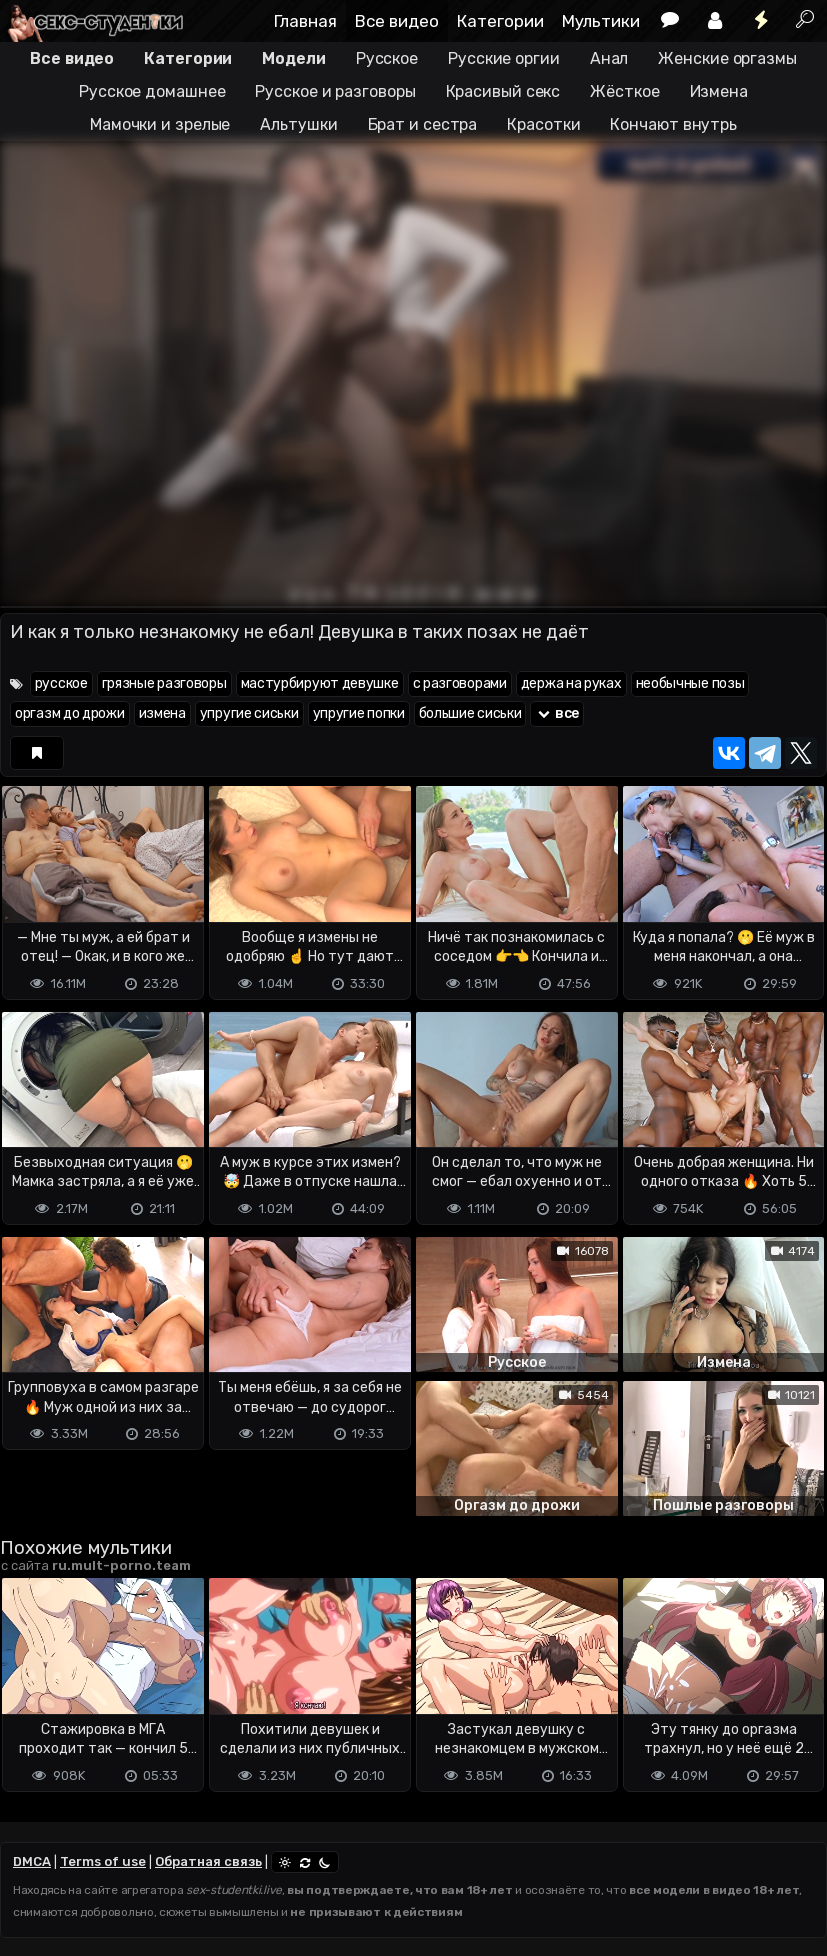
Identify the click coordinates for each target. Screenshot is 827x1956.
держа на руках (571, 683)
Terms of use (103, 1861)
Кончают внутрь (673, 124)
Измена (719, 91)
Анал (609, 58)
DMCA (32, 1861)
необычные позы (690, 683)
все (557, 713)
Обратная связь (208, 1861)
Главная (305, 21)
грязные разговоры (164, 683)
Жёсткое (624, 91)
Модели (293, 58)
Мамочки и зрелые (160, 124)
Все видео (397, 21)
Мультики (601, 21)
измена (162, 713)
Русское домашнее (152, 91)
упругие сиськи (249, 713)
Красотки (543, 124)
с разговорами (460, 683)
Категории (500, 21)
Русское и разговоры (335, 91)
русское (61, 683)
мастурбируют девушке (320, 683)
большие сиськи (470, 713)
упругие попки (359, 713)
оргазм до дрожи (70, 713)
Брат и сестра (423, 124)
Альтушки (298, 124)
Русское (387, 58)
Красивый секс (503, 91)
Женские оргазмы (727, 58)
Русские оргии (504, 58)
